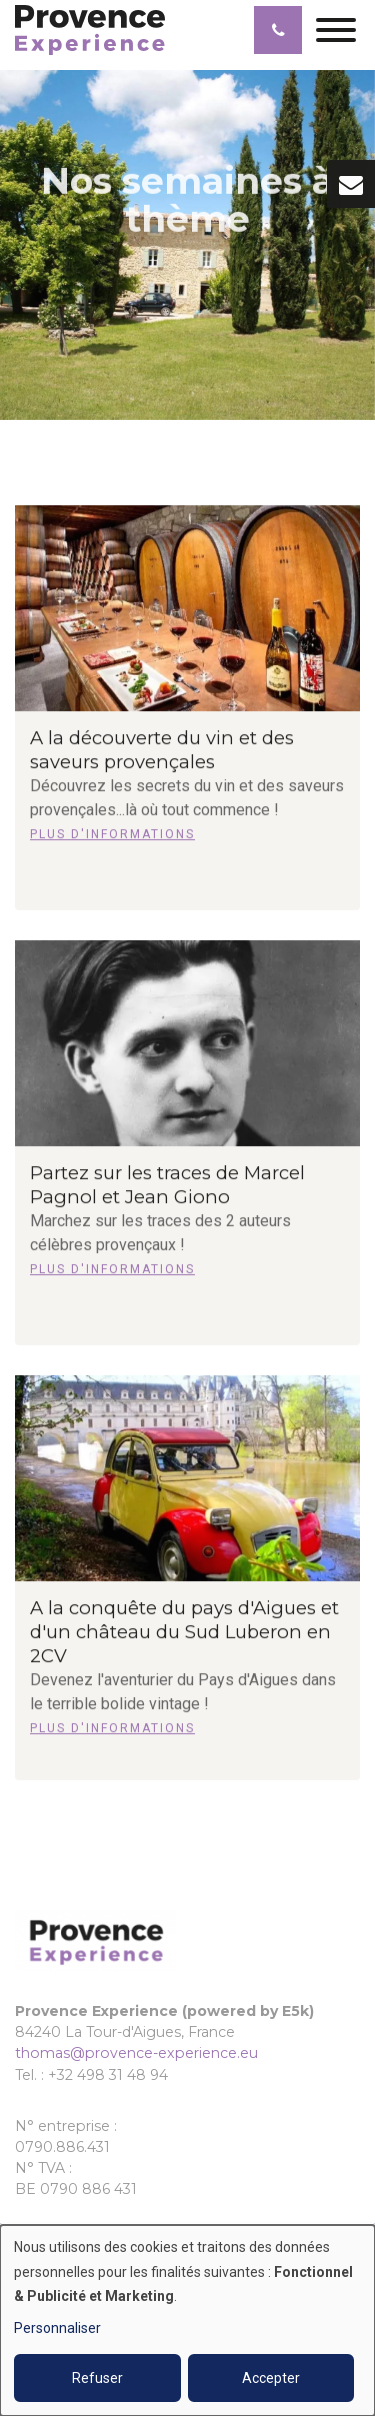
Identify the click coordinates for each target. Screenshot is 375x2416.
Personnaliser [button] (57, 2328)
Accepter (271, 2378)
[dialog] (187, 2320)
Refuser (97, 2378)
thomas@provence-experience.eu (136, 2053)
